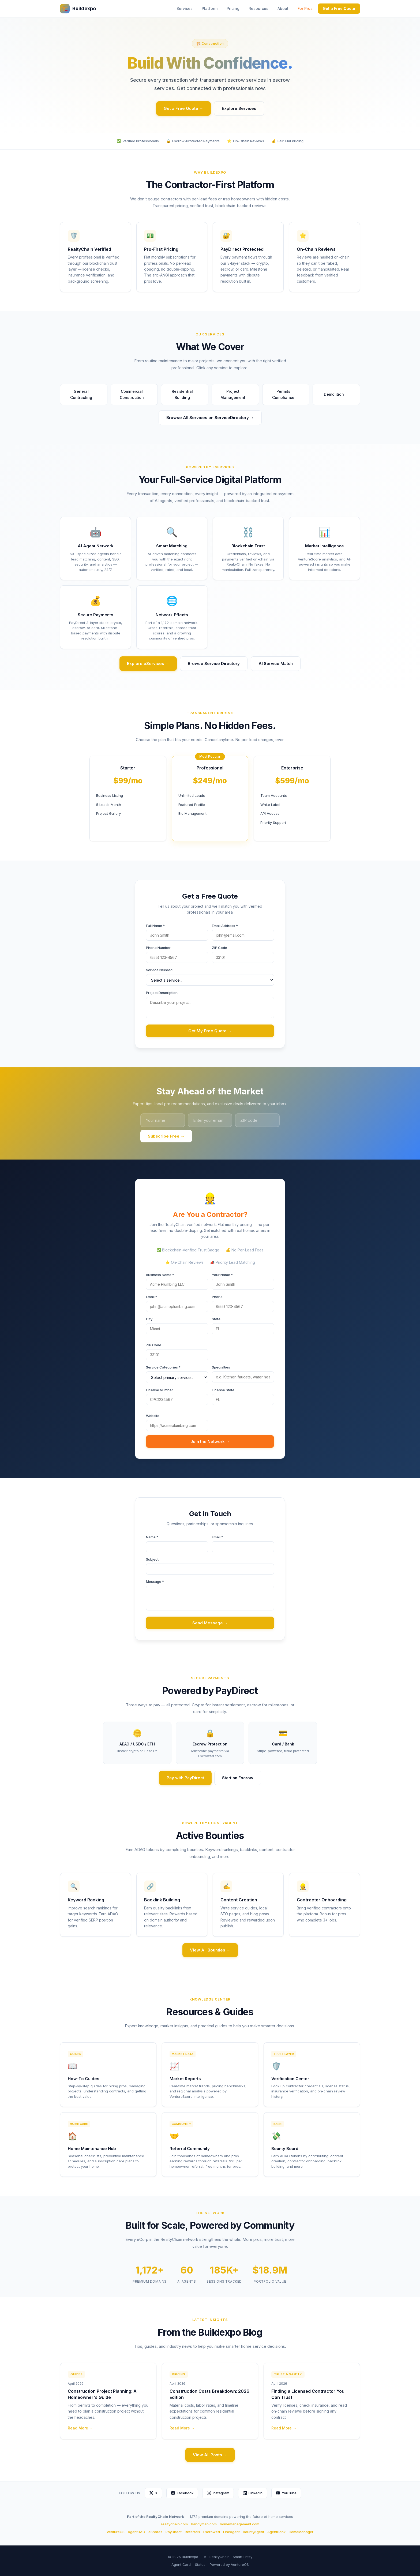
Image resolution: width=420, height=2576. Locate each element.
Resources (258, 8)
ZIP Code (219, 947)
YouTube (286, 2493)
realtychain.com (174, 2524)
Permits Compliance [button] (288, 394)
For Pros (305, 8)
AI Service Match (275, 663)
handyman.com (204, 2524)
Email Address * (225, 926)
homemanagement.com (239, 2524)
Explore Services (239, 108)
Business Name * (160, 1275)
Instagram (218, 2493)
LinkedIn (252, 2493)
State (216, 1319)
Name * (152, 1537)
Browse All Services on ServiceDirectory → (210, 417)
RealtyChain (219, 2557)
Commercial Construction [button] (136, 394)
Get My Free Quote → (210, 1030)
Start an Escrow (237, 1777)
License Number (159, 1390)
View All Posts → (210, 2454)
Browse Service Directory (214, 663)
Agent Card (181, 2564)
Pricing (233, 8)
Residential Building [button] (188, 394)
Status (200, 2564)
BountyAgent (253, 2532)
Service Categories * (163, 1367)
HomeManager (301, 2532)
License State (223, 1390)
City (149, 1319)
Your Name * (222, 1275)
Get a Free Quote (339, 8)
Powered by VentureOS (229, 2564)
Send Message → (210, 1622)
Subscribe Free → (166, 1136)
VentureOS (116, 2532)
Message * (155, 1581)
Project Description (162, 992)
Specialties (221, 1367)
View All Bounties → (210, 1950)
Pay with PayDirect (185, 1777)
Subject (152, 1559)
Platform (210, 8)
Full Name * (155, 926)
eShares (155, 2532)
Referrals (192, 2532)
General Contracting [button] (86, 394)
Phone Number (158, 947)
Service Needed (159, 970)
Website (152, 1416)
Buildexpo (78, 8)
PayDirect (174, 2532)
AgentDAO (136, 2532)
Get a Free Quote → (183, 108)
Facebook (182, 2493)
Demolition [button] (336, 394)
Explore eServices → (148, 663)
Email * (151, 1297)
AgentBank (276, 2532)
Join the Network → (210, 1441)
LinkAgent (231, 2532)
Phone (217, 1297)
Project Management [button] (237, 394)
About (283, 8)
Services (185, 8)
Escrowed (211, 2532)
